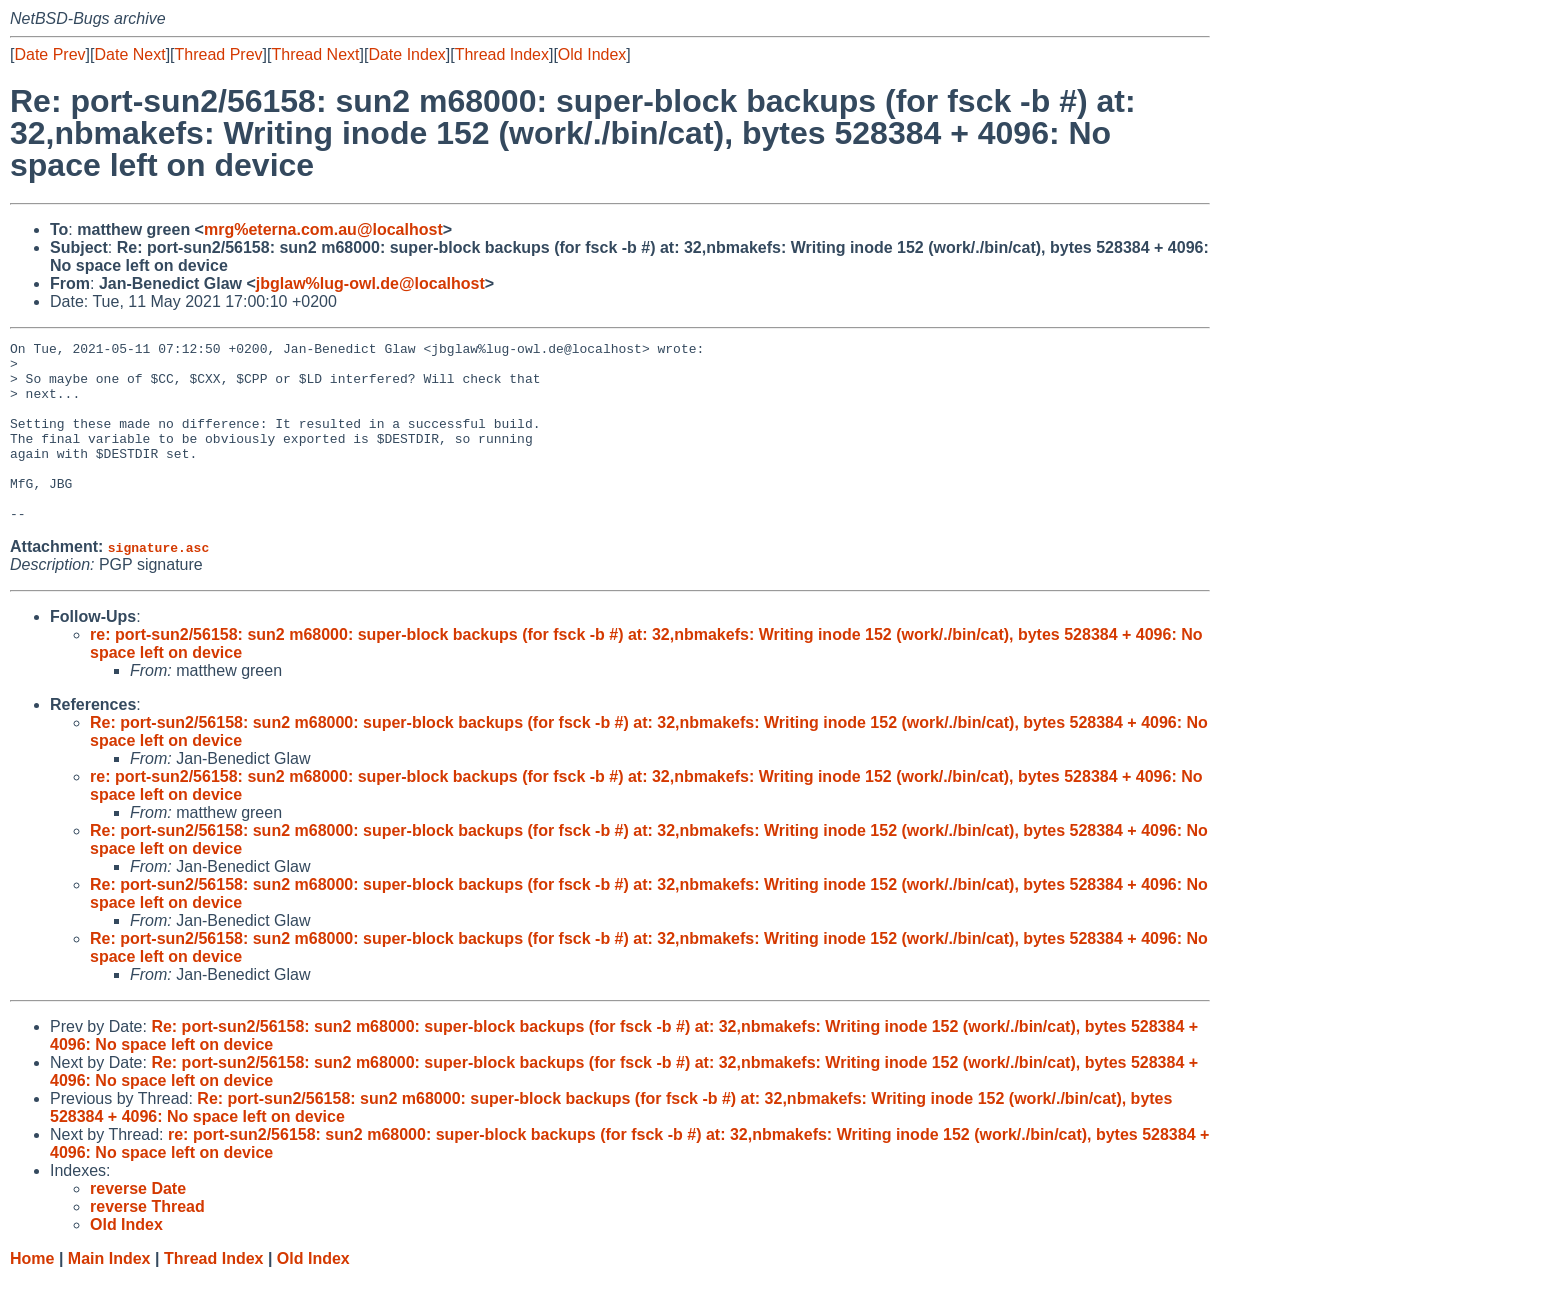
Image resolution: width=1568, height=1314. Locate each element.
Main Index (109, 1294)
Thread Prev (219, 54)
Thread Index (502, 54)
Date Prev (49, 54)
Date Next (129, 54)
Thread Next (315, 54)
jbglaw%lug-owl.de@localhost (370, 283)
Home (32, 1294)
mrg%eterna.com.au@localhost (323, 229)
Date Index (406, 54)
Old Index (592, 54)
